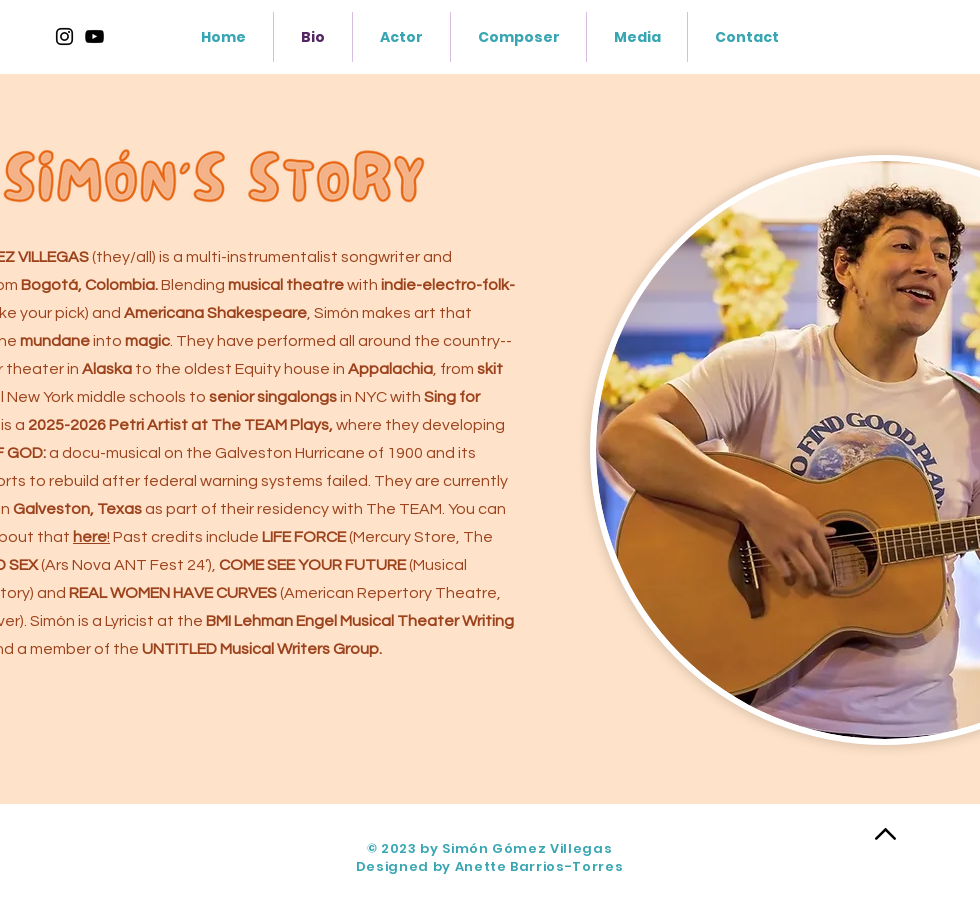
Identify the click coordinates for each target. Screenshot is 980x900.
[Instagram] (64, 36)
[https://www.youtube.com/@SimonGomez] (94, 36)
